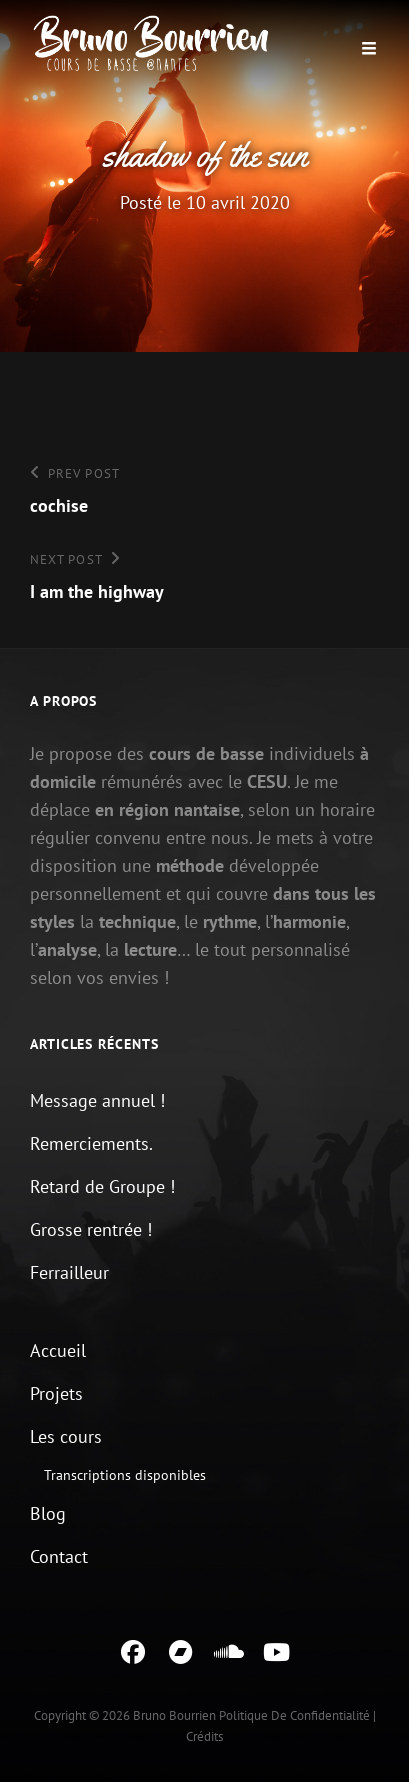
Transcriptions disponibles (125, 1475)
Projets (56, 1393)
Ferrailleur (69, 1272)
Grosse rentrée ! (91, 1229)
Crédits (204, 1736)
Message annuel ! (97, 1100)
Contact (59, 1556)
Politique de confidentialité (294, 1715)
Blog (48, 1513)
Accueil (58, 1350)
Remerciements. (91, 1143)
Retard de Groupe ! (102, 1186)
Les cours (66, 1436)
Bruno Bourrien (174, 1715)
